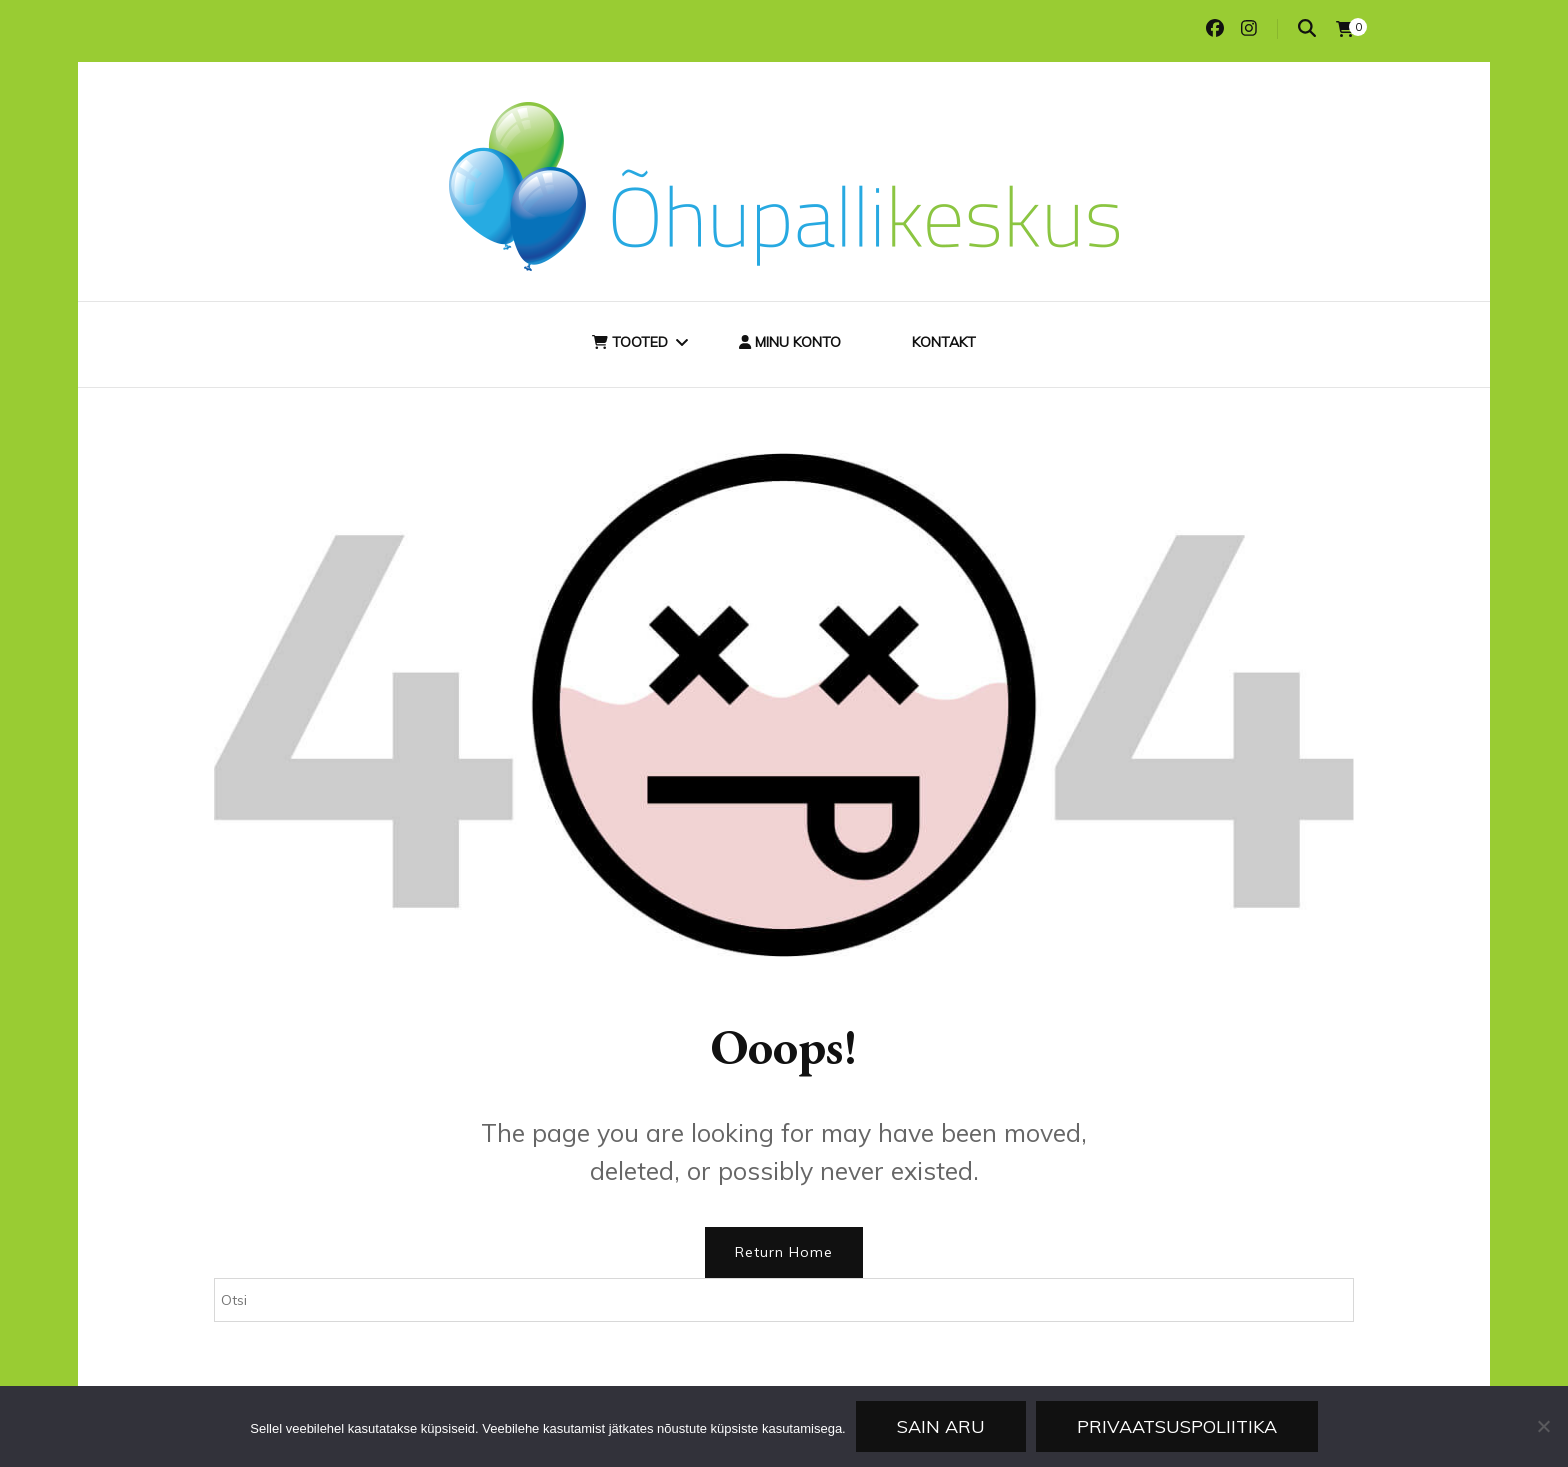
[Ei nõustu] (1543, 1426)
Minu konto (790, 342)
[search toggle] (1307, 28)
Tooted (630, 342)
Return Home (784, 1252)
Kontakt (944, 342)
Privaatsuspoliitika (1177, 1426)
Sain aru (941, 1426)
